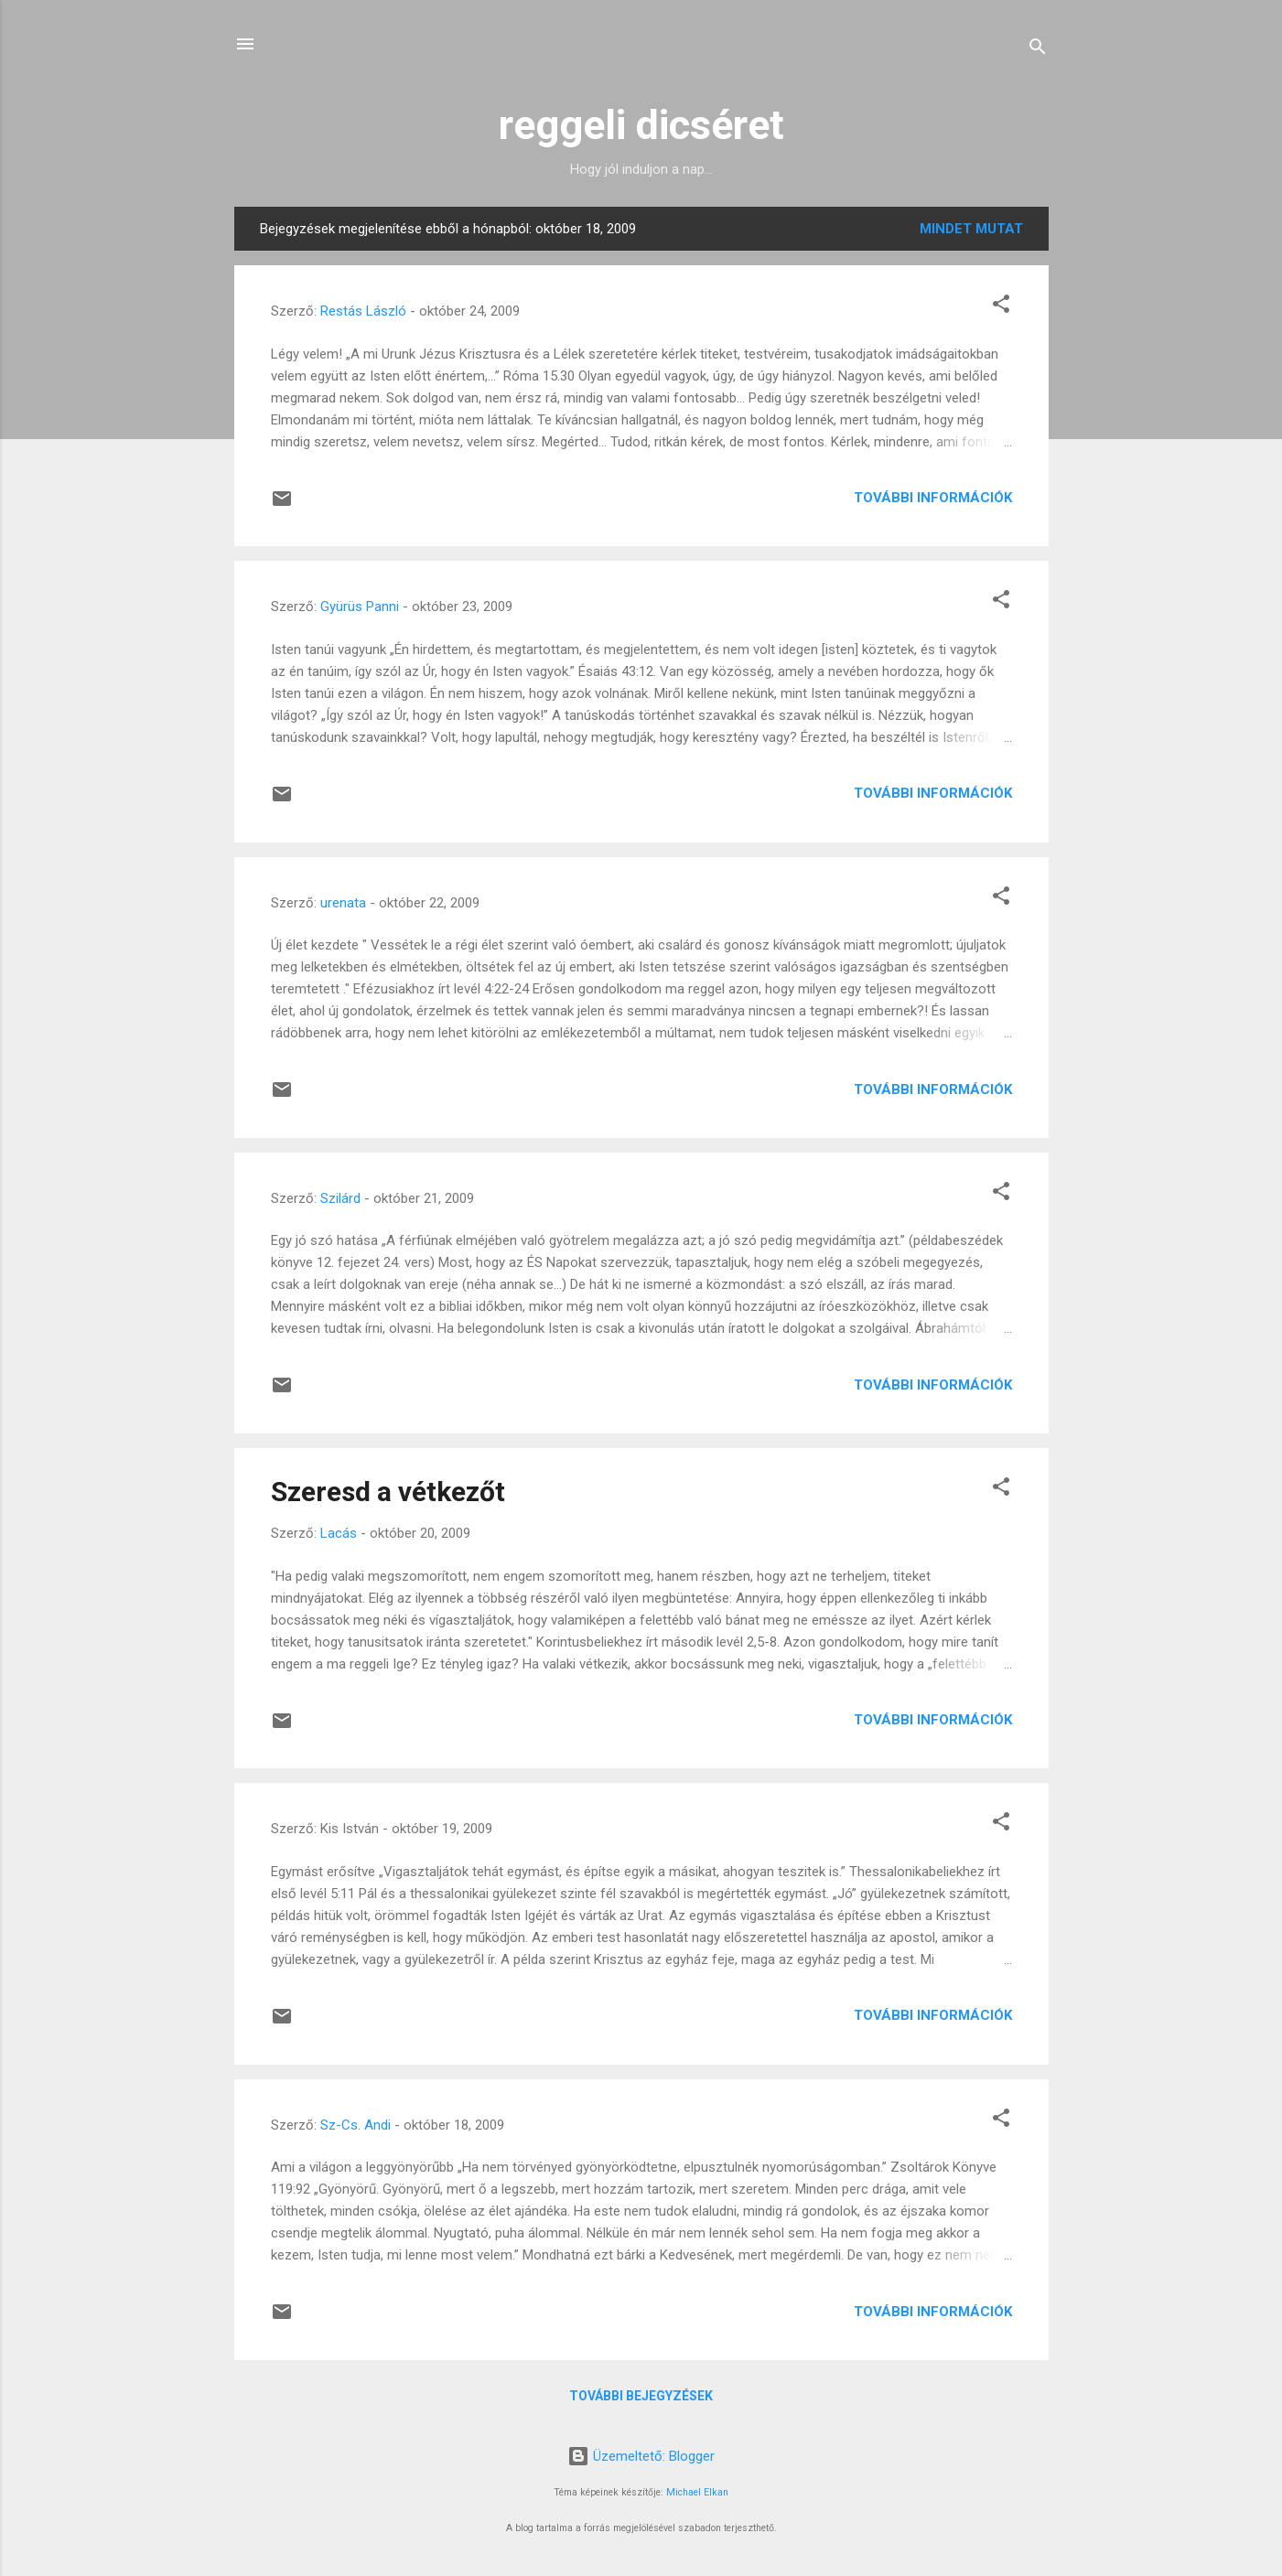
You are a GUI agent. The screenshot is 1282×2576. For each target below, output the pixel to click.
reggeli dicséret (641, 125)
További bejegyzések (641, 2395)
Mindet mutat (971, 228)
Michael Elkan (697, 2492)
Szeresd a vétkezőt (388, 1492)
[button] (1001, 307)
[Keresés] (1038, 50)
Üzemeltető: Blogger (641, 2456)
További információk (933, 497)
